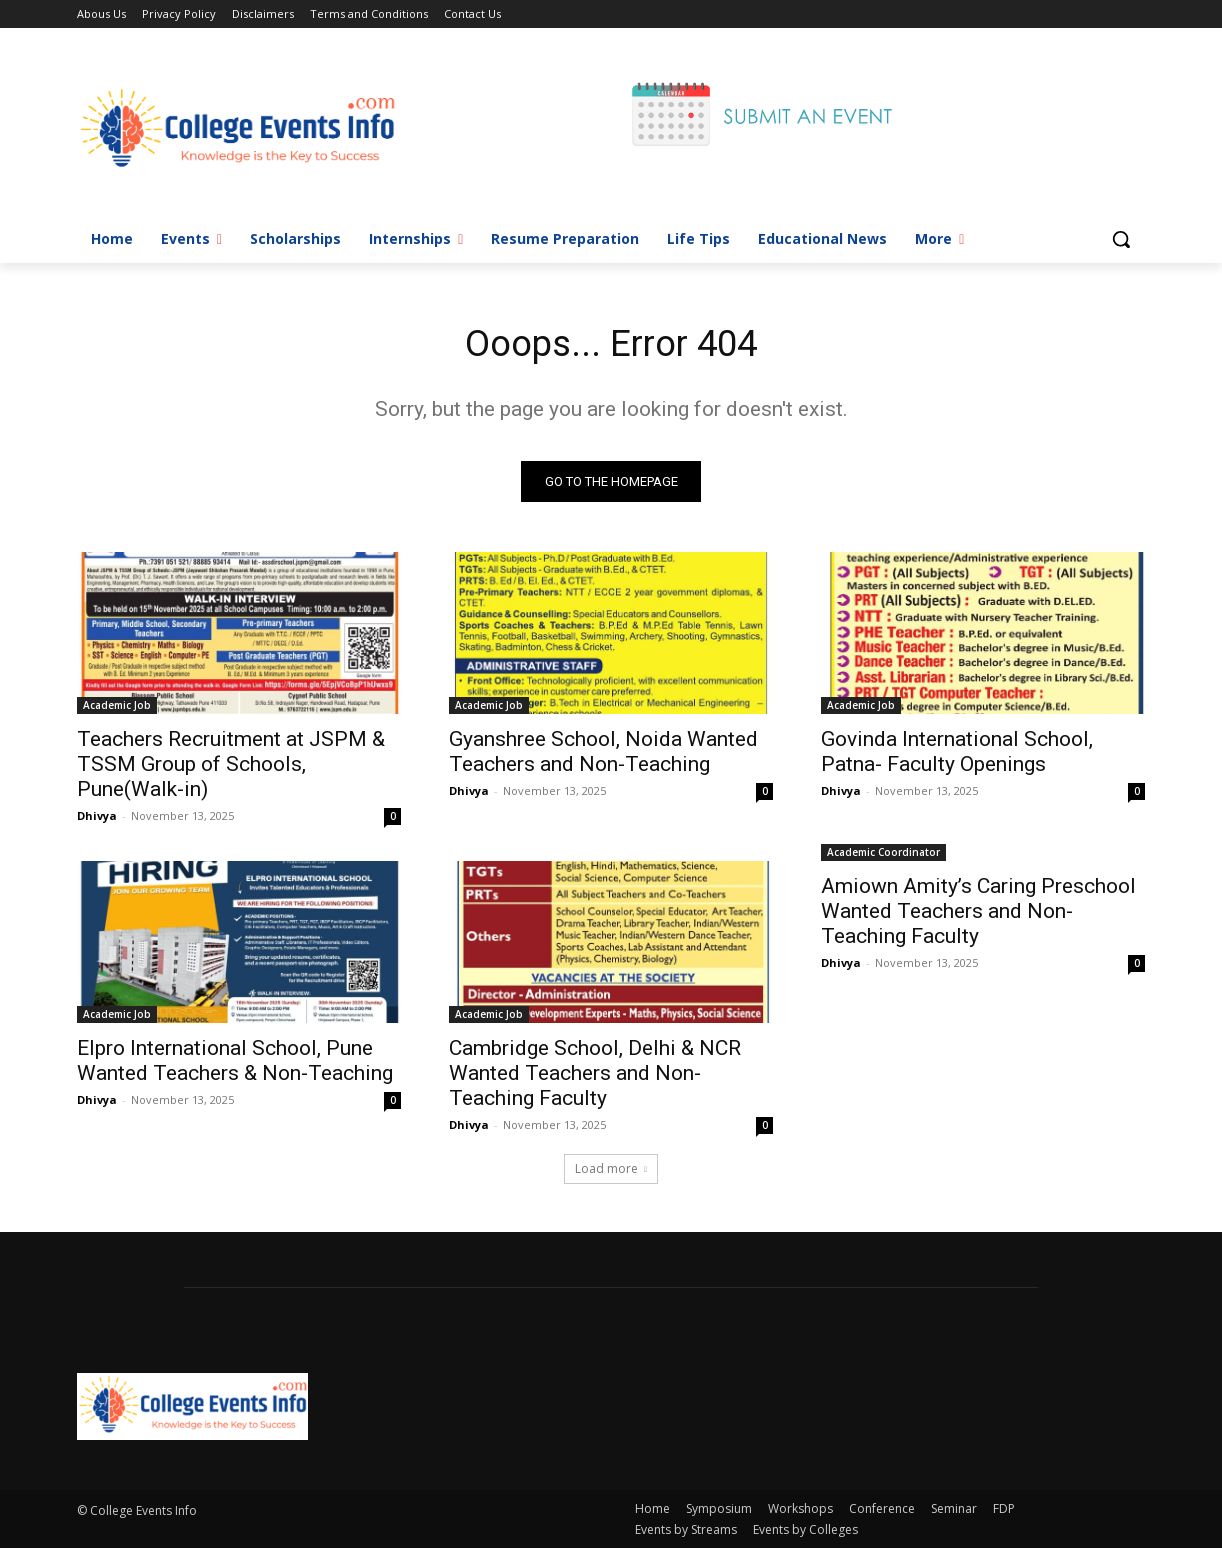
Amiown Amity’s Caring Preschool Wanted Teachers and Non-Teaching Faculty (978, 916)
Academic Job (117, 710)
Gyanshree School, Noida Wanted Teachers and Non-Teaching (603, 756)
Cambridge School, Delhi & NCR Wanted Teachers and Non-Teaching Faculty (595, 1078)
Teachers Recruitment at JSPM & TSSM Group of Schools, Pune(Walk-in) (231, 769)
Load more (611, 1173)
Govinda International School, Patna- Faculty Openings (957, 756)
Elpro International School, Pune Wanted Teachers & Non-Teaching (235, 1065)
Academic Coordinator (883, 857)
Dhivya (97, 820)
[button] (1121, 239)
